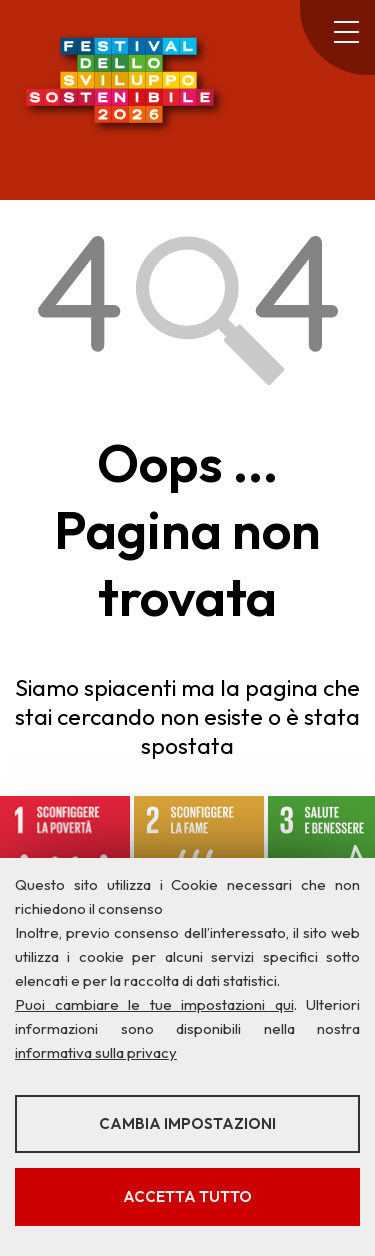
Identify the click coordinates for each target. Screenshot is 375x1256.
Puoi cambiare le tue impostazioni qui (154, 1004)
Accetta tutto (187, 1196)
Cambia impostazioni (187, 1123)
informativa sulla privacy (96, 1052)
